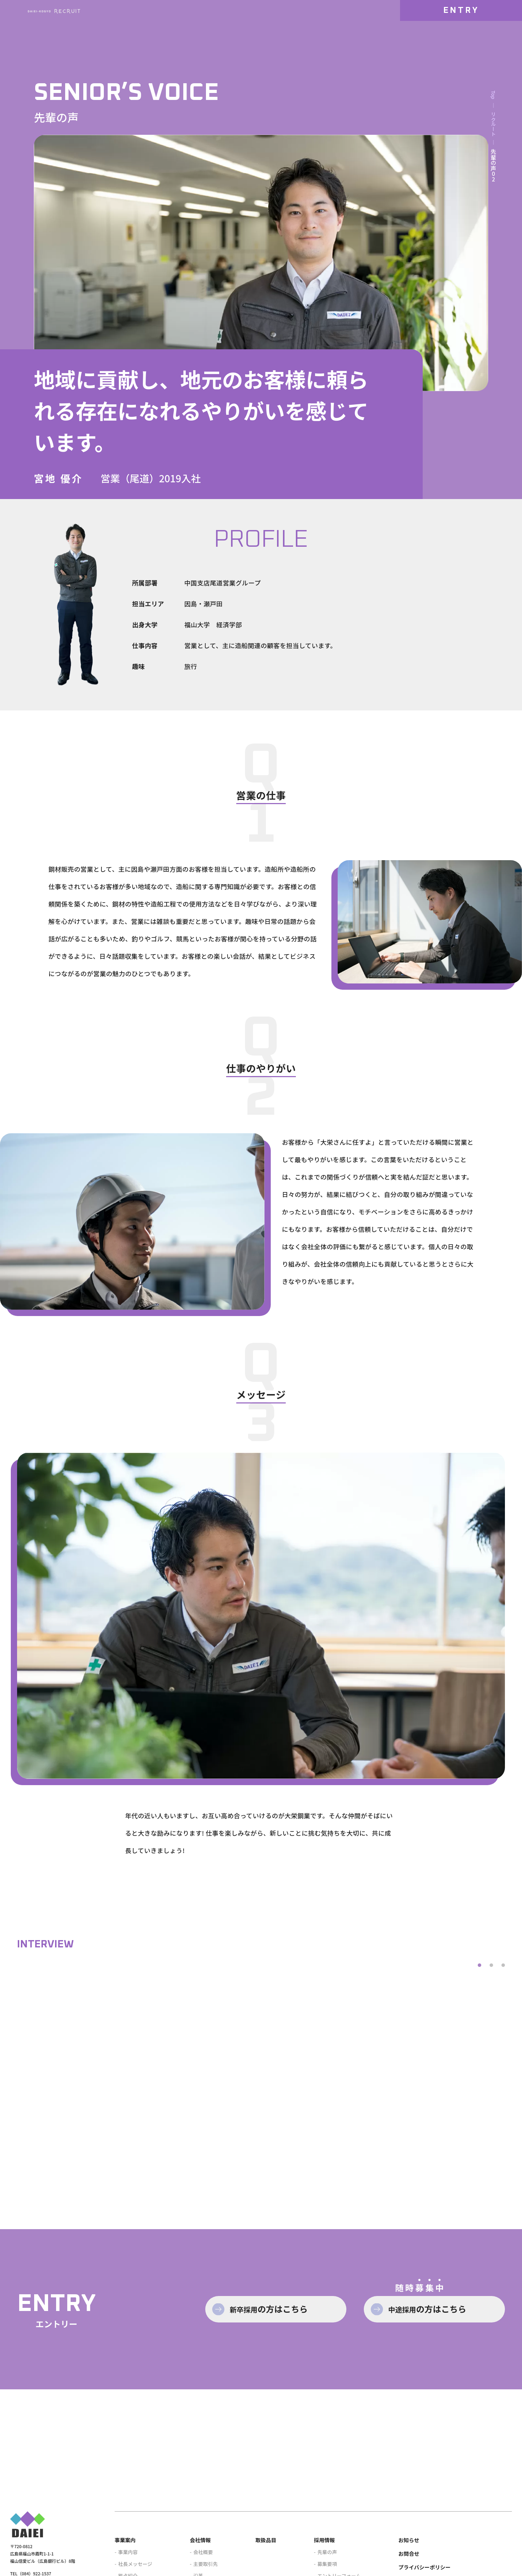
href (92, 2110)
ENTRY (461, 25)
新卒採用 (280, 2393)
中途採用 (438, 2393)
